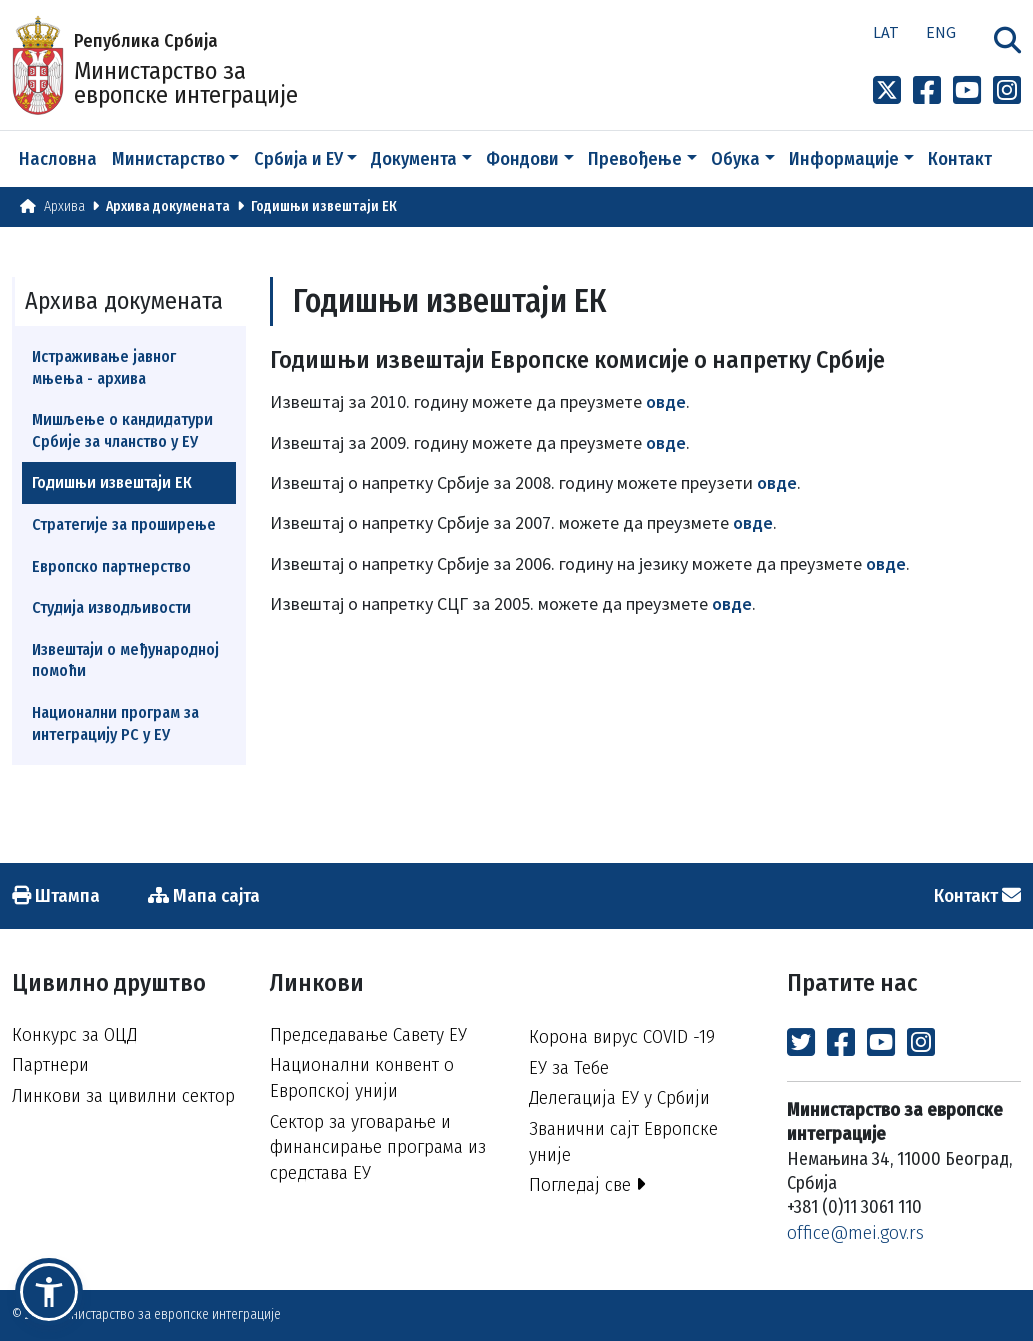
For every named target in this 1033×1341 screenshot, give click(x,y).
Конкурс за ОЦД (74, 1034)
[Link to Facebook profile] (927, 91)
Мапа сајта (204, 895)
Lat (886, 32)
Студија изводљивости (111, 607)
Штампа (56, 895)
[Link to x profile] (887, 91)
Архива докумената (168, 206)
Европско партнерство (111, 566)
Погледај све (587, 1184)
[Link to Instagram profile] (1007, 91)
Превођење (635, 159)
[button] (49, 1292)
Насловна (58, 159)
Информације (844, 159)
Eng (941, 32)
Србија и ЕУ (298, 159)
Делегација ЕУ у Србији (619, 1097)
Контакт (960, 159)
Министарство (168, 159)
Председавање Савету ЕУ (368, 1034)
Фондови (522, 159)
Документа (414, 159)
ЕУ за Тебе (569, 1067)
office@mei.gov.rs (855, 1232)
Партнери (50, 1064)
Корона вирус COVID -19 (622, 1036)
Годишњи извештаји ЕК (324, 206)
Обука (735, 159)
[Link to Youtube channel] (967, 91)
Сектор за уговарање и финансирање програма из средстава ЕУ (378, 1147)
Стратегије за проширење (124, 524)
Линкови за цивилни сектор (123, 1095)
